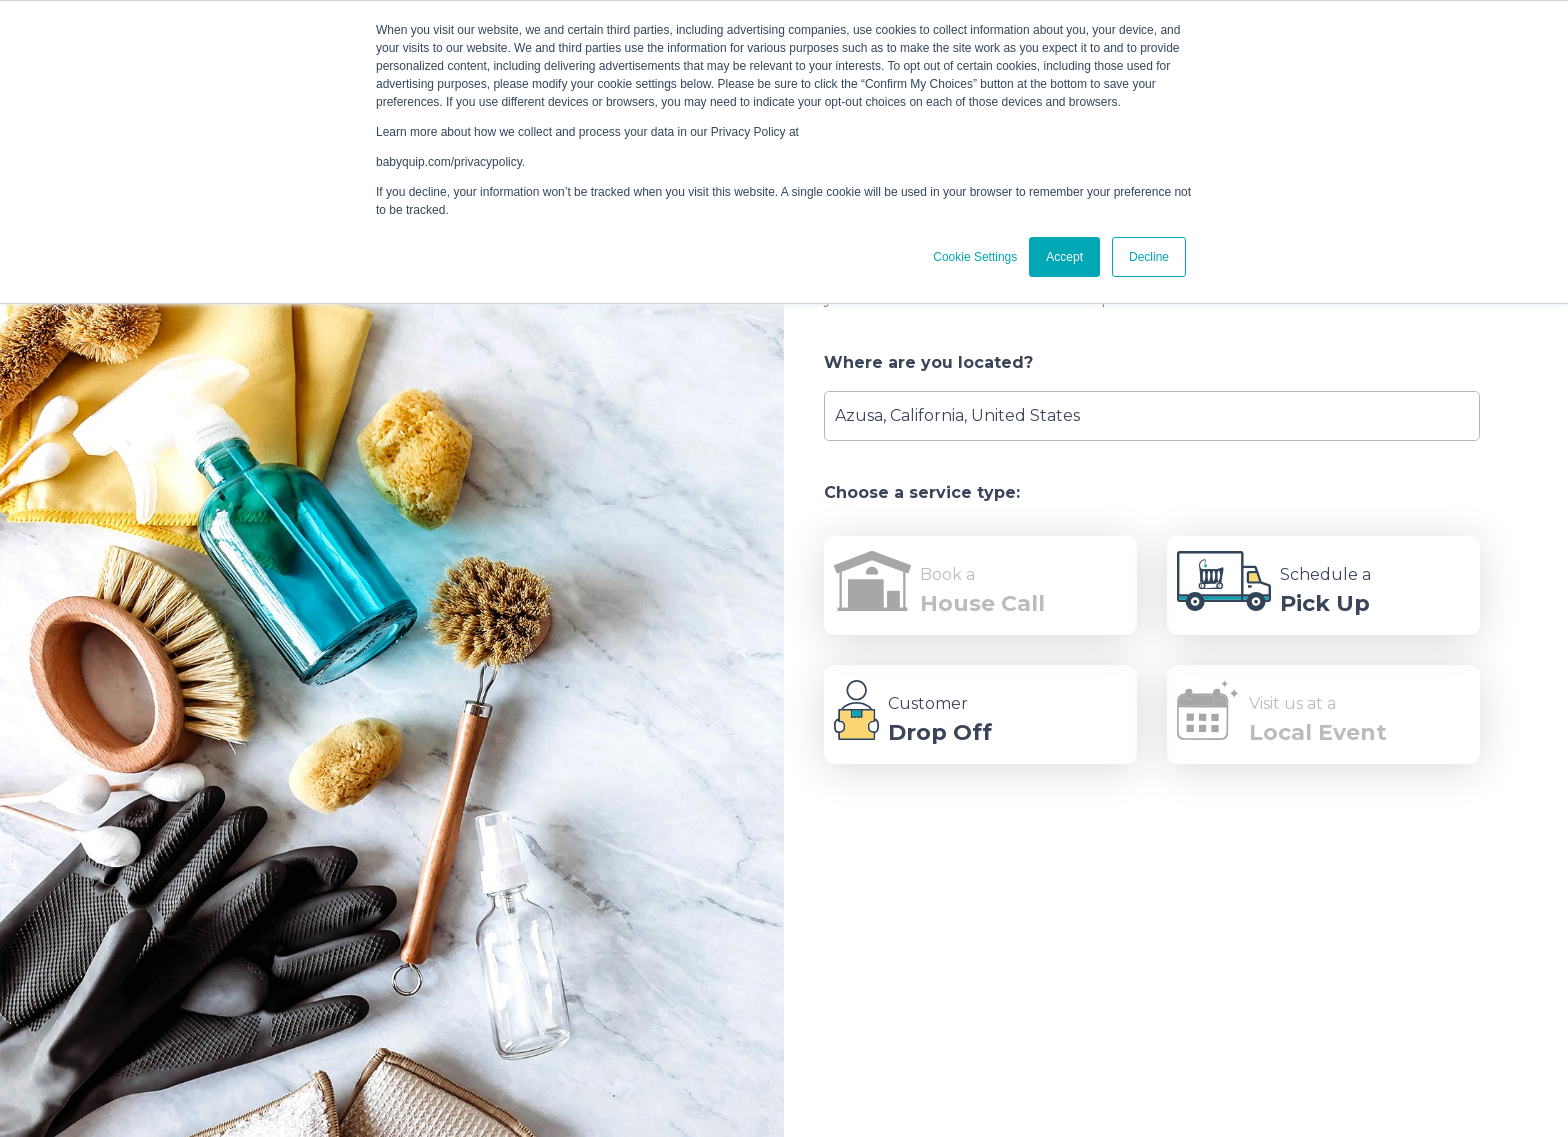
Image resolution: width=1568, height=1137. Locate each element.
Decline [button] (1149, 257)
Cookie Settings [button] (975, 257)
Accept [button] (1064, 257)
